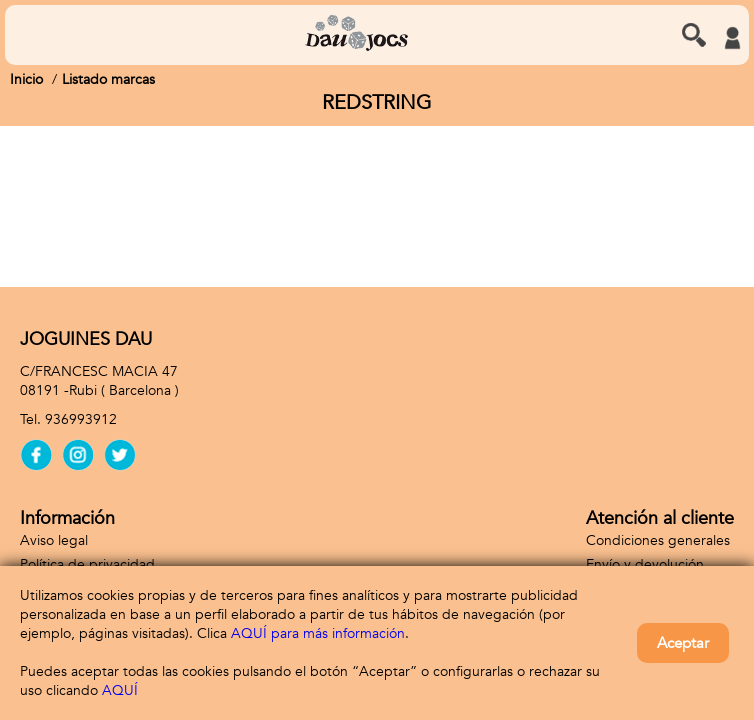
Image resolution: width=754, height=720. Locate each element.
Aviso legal (54, 540)
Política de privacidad (87, 564)
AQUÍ (120, 690)
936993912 (81, 419)
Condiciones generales (658, 540)
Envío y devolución (645, 564)
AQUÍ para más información (318, 633)
